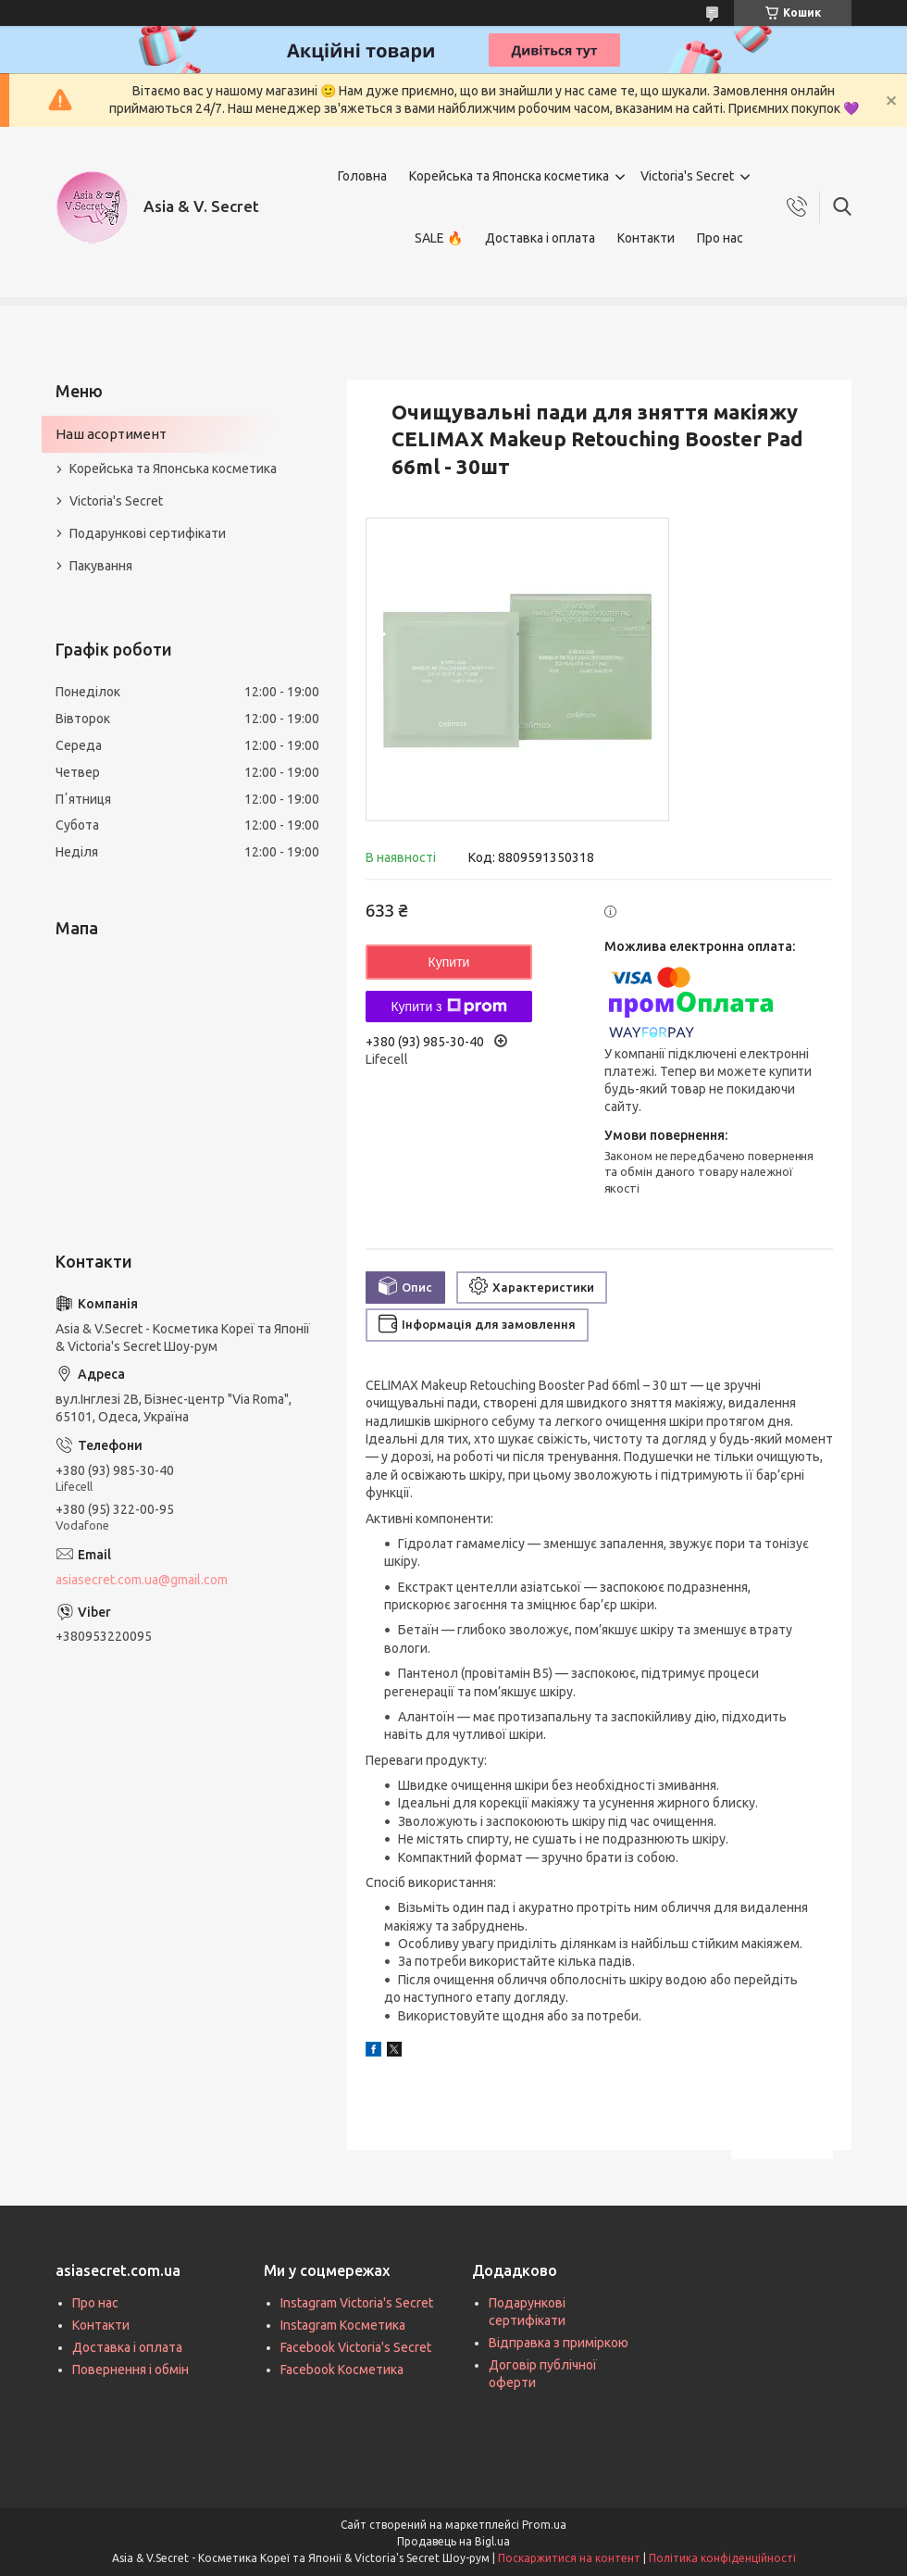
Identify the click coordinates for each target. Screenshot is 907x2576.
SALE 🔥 (439, 238)
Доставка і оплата (540, 238)
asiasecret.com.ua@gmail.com (142, 1579)
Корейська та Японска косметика (509, 176)
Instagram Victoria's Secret (356, 2302)
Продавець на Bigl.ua (453, 2541)
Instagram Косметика (342, 2325)
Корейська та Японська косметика (173, 468)
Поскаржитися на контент (569, 2558)
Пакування (100, 565)
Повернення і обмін (130, 2369)
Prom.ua (544, 2525)
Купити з (448, 1006)
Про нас (720, 238)
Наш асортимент (111, 434)
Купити (449, 962)
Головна (362, 176)
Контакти (646, 238)
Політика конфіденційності (722, 2558)
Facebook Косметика (342, 2369)
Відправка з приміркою (558, 2342)
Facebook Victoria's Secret (355, 2347)
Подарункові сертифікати (147, 533)
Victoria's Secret (687, 176)
